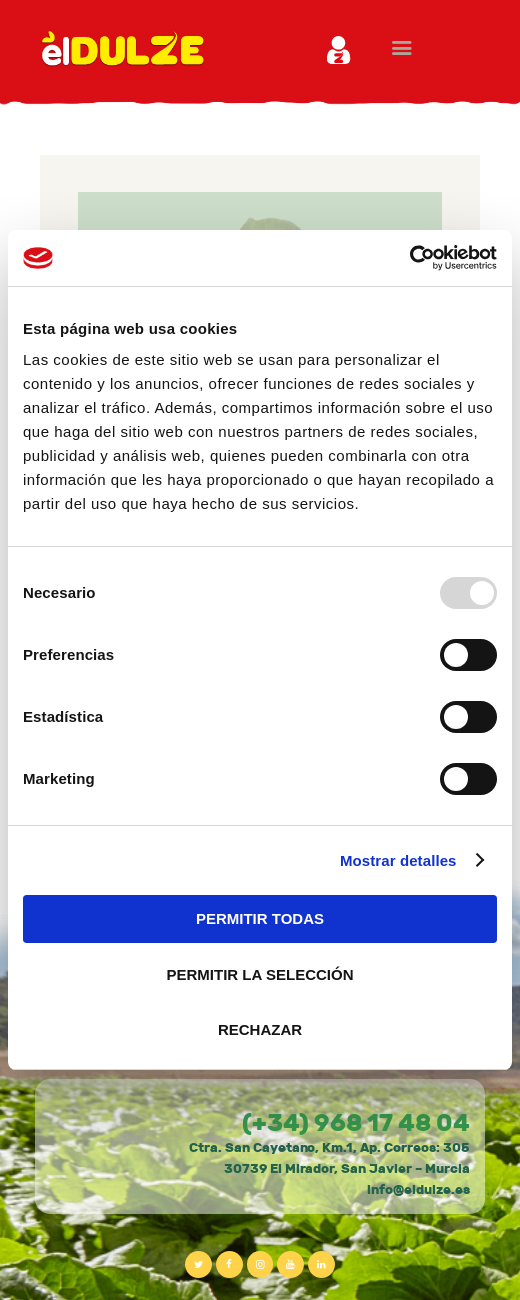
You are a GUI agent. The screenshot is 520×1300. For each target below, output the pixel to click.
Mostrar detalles (398, 860)
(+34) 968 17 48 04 (356, 1123)
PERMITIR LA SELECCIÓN (260, 974)
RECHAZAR (260, 1029)
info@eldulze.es (418, 1190)
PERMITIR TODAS (260, 918)
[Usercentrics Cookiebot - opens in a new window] (409, 258)
